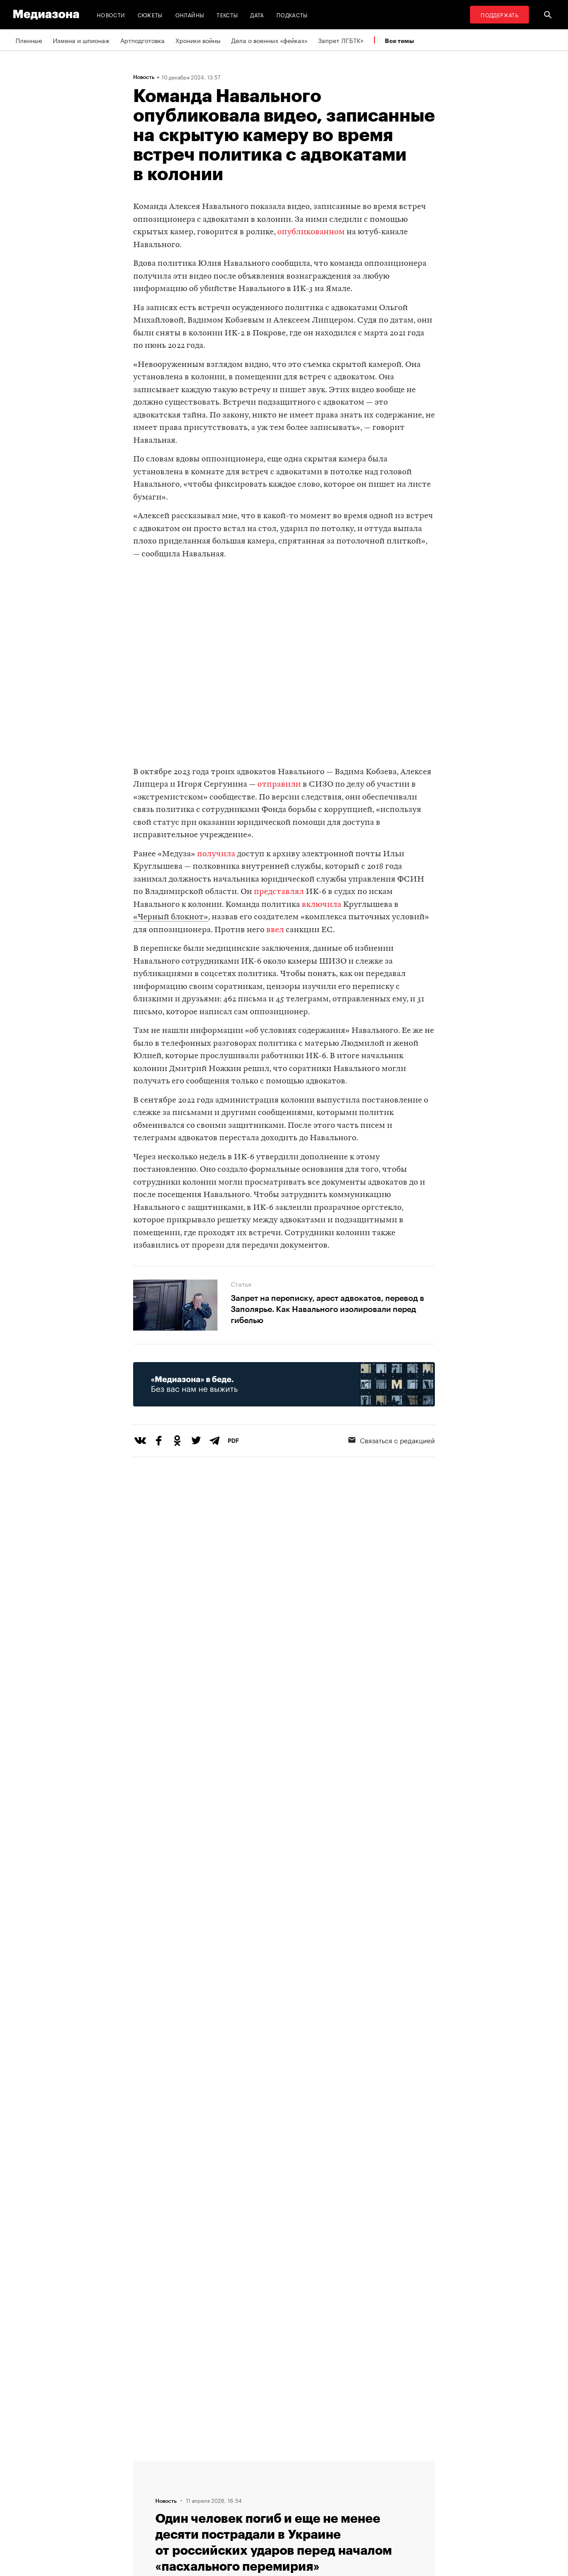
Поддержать (499, 14)
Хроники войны (198, 40)
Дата (257, 14)
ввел (275, 930)
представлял (279, 892)
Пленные (29, 40)
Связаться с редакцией (391, 1439)
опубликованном (311, 232)
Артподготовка (142, 40)
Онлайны (190, 14)
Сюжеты (150, 14)
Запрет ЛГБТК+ (340, 40)
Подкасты (292, 14)
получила (216, 854)
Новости (111, 14)
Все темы (399, 40)
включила (321, 905)
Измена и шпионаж (81, 40)
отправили (279, 784)
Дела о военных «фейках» (269, 40)
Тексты (227, 14)
